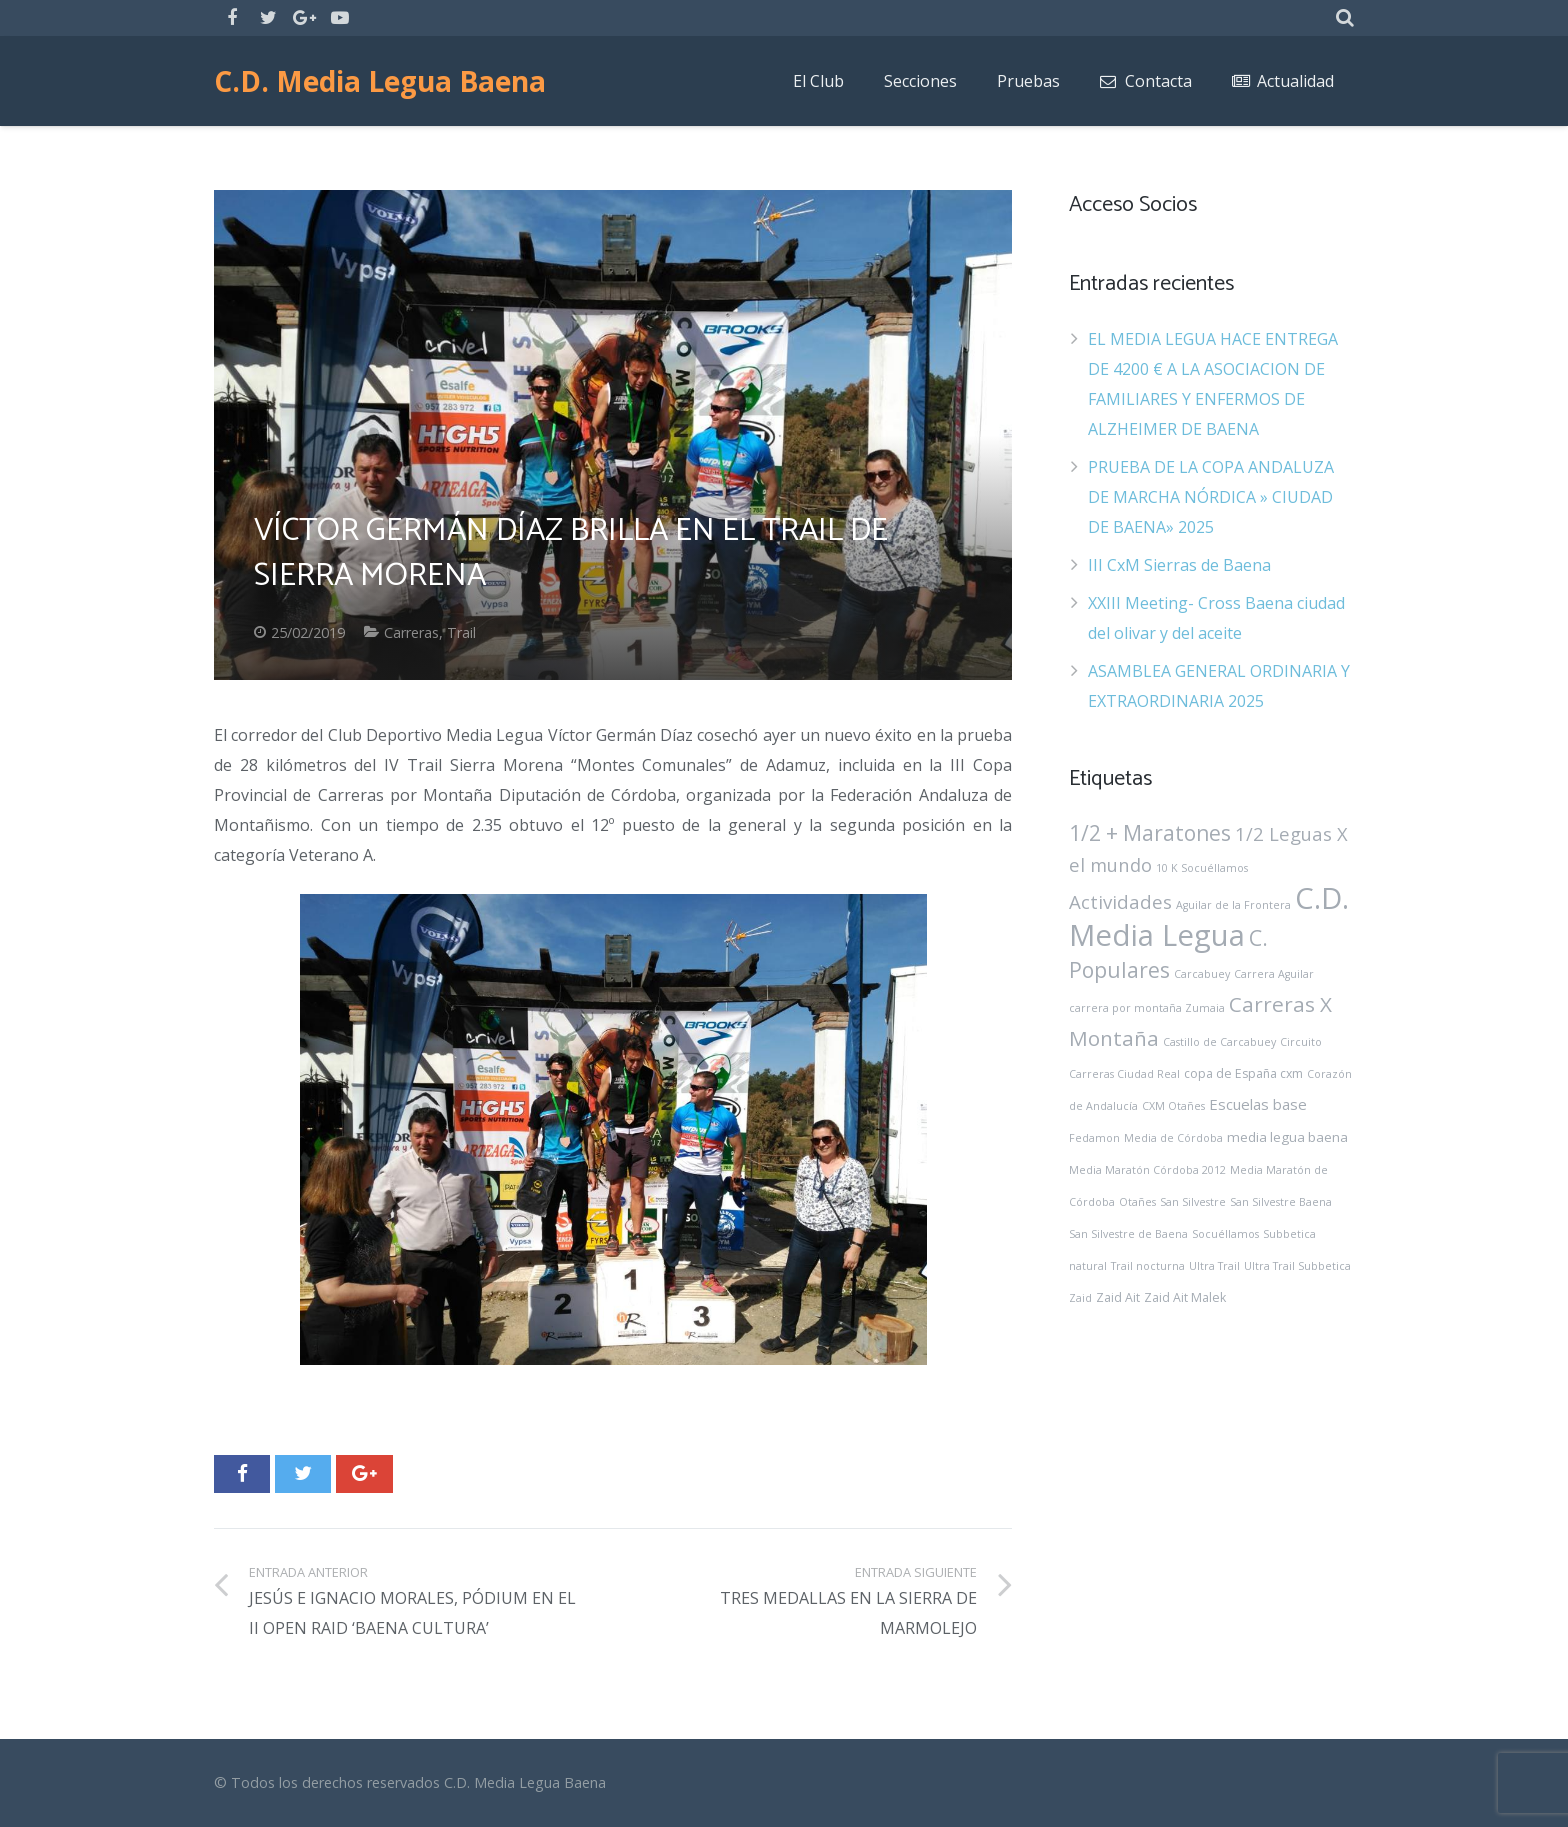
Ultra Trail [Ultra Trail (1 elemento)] (1214, 1266)
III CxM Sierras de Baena (1179, 565)
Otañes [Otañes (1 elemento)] (1137, 1202)
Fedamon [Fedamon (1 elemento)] (1094, 1138)
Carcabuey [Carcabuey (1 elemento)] (1202, 974)
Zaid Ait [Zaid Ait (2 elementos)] (1118, 1297)
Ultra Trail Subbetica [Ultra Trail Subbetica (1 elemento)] (1297, 1266)
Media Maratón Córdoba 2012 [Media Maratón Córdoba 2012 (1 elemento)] (1147, 1170)
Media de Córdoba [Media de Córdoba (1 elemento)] (1173, 1138)
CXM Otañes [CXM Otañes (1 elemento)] (1173, 1106)
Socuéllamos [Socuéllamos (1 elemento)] (1225, 1234)
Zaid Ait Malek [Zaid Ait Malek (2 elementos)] (1185, 1297)
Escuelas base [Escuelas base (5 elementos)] (1258, 1104)
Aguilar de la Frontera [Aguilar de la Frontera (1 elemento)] (1233, 905)
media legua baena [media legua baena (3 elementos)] (1287, 1137)
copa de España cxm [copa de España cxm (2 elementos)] (1243, 1073)
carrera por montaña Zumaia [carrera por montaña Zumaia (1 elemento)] (1147, 1008)
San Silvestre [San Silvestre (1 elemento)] (1193, 1202)
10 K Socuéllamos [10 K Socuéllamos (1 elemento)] (1202, 868)
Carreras (411, 632)
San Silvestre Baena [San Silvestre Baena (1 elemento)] (1281, 1202)
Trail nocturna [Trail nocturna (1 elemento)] (1148, 1266)
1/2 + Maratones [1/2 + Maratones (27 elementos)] (1150, 832)
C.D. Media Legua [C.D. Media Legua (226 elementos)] (1209, 916)
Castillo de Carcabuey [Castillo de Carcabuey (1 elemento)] (1219, 1042)
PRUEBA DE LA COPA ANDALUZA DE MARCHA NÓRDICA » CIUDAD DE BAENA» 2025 (1211, 497)
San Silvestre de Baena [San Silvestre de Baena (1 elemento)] (1128, 1234)
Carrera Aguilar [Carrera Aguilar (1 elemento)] (1274, 974)
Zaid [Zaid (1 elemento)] (1080, 1298)
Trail (461, 632)
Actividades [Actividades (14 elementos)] (1120, 901)
